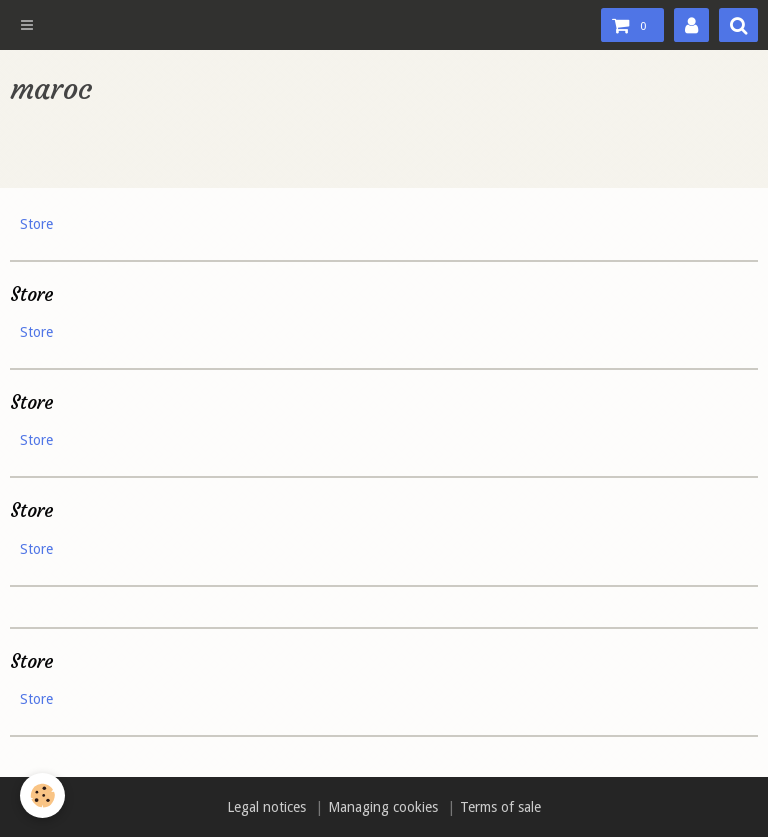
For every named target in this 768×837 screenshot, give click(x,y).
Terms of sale (500, 807)
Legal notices (266, 807)
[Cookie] (42, 795)
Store (36, 224)
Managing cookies (383, 807)
